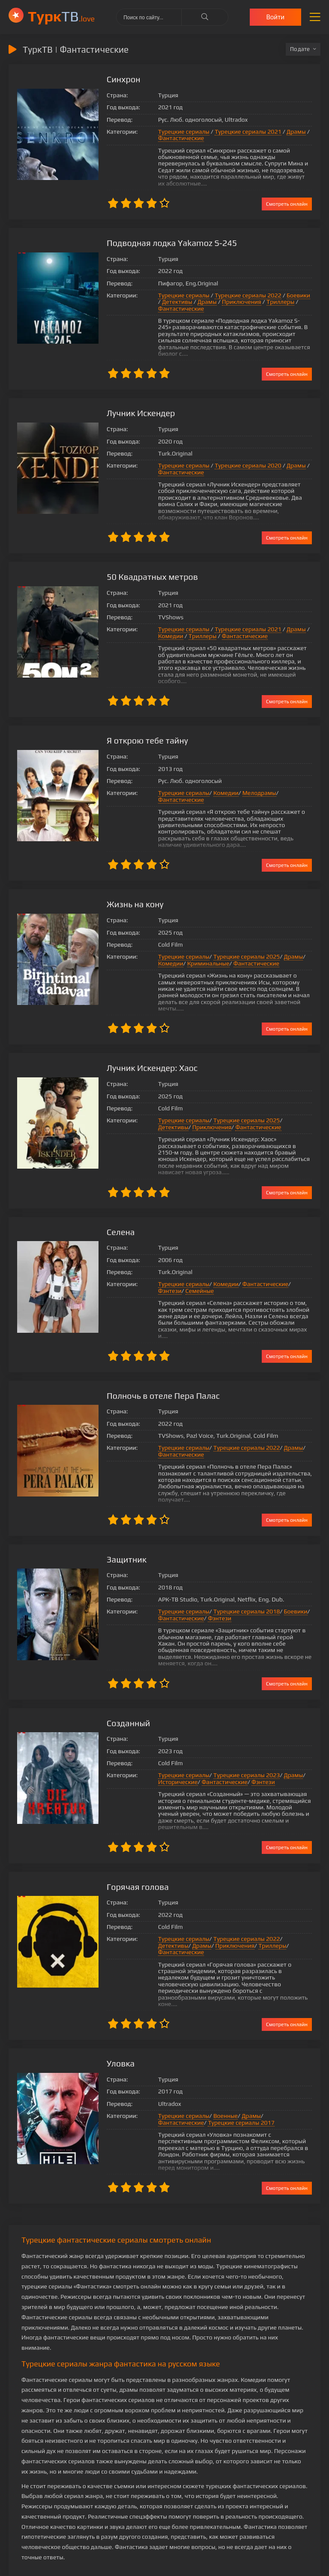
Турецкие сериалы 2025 (238, 937)
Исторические (170, 1736)
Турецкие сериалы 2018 (238, 1566)
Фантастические (173, 138)
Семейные (164, 1258)
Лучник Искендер (133, 400)
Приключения (229, 295)
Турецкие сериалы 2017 (183, 2064)
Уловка (113, 2005)
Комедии (162, 623)
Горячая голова (130, 1842)
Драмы (288, 131)
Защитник (119, 1514)
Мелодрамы (251, 774)
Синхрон (115, 79)
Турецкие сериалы (175, 131)
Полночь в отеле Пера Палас (155, 1356)
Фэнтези (296, 1252)
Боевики (290, 288)
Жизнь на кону (127, 885)
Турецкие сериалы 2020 (239, 452)
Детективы (165, 295)
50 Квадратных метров (145, 564)
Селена (113, 1200)
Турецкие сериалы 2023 (238, 1730)
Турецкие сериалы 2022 (239, 288)
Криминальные (200, 944)
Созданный (120, 1678)
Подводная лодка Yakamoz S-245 (164, 236)
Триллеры (268, 295)
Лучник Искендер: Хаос (144, 1042)
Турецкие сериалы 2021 (239, 131)
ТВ (61, 16)
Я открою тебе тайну (140, 721)
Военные (217, 2057)
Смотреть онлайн (287, 197)
